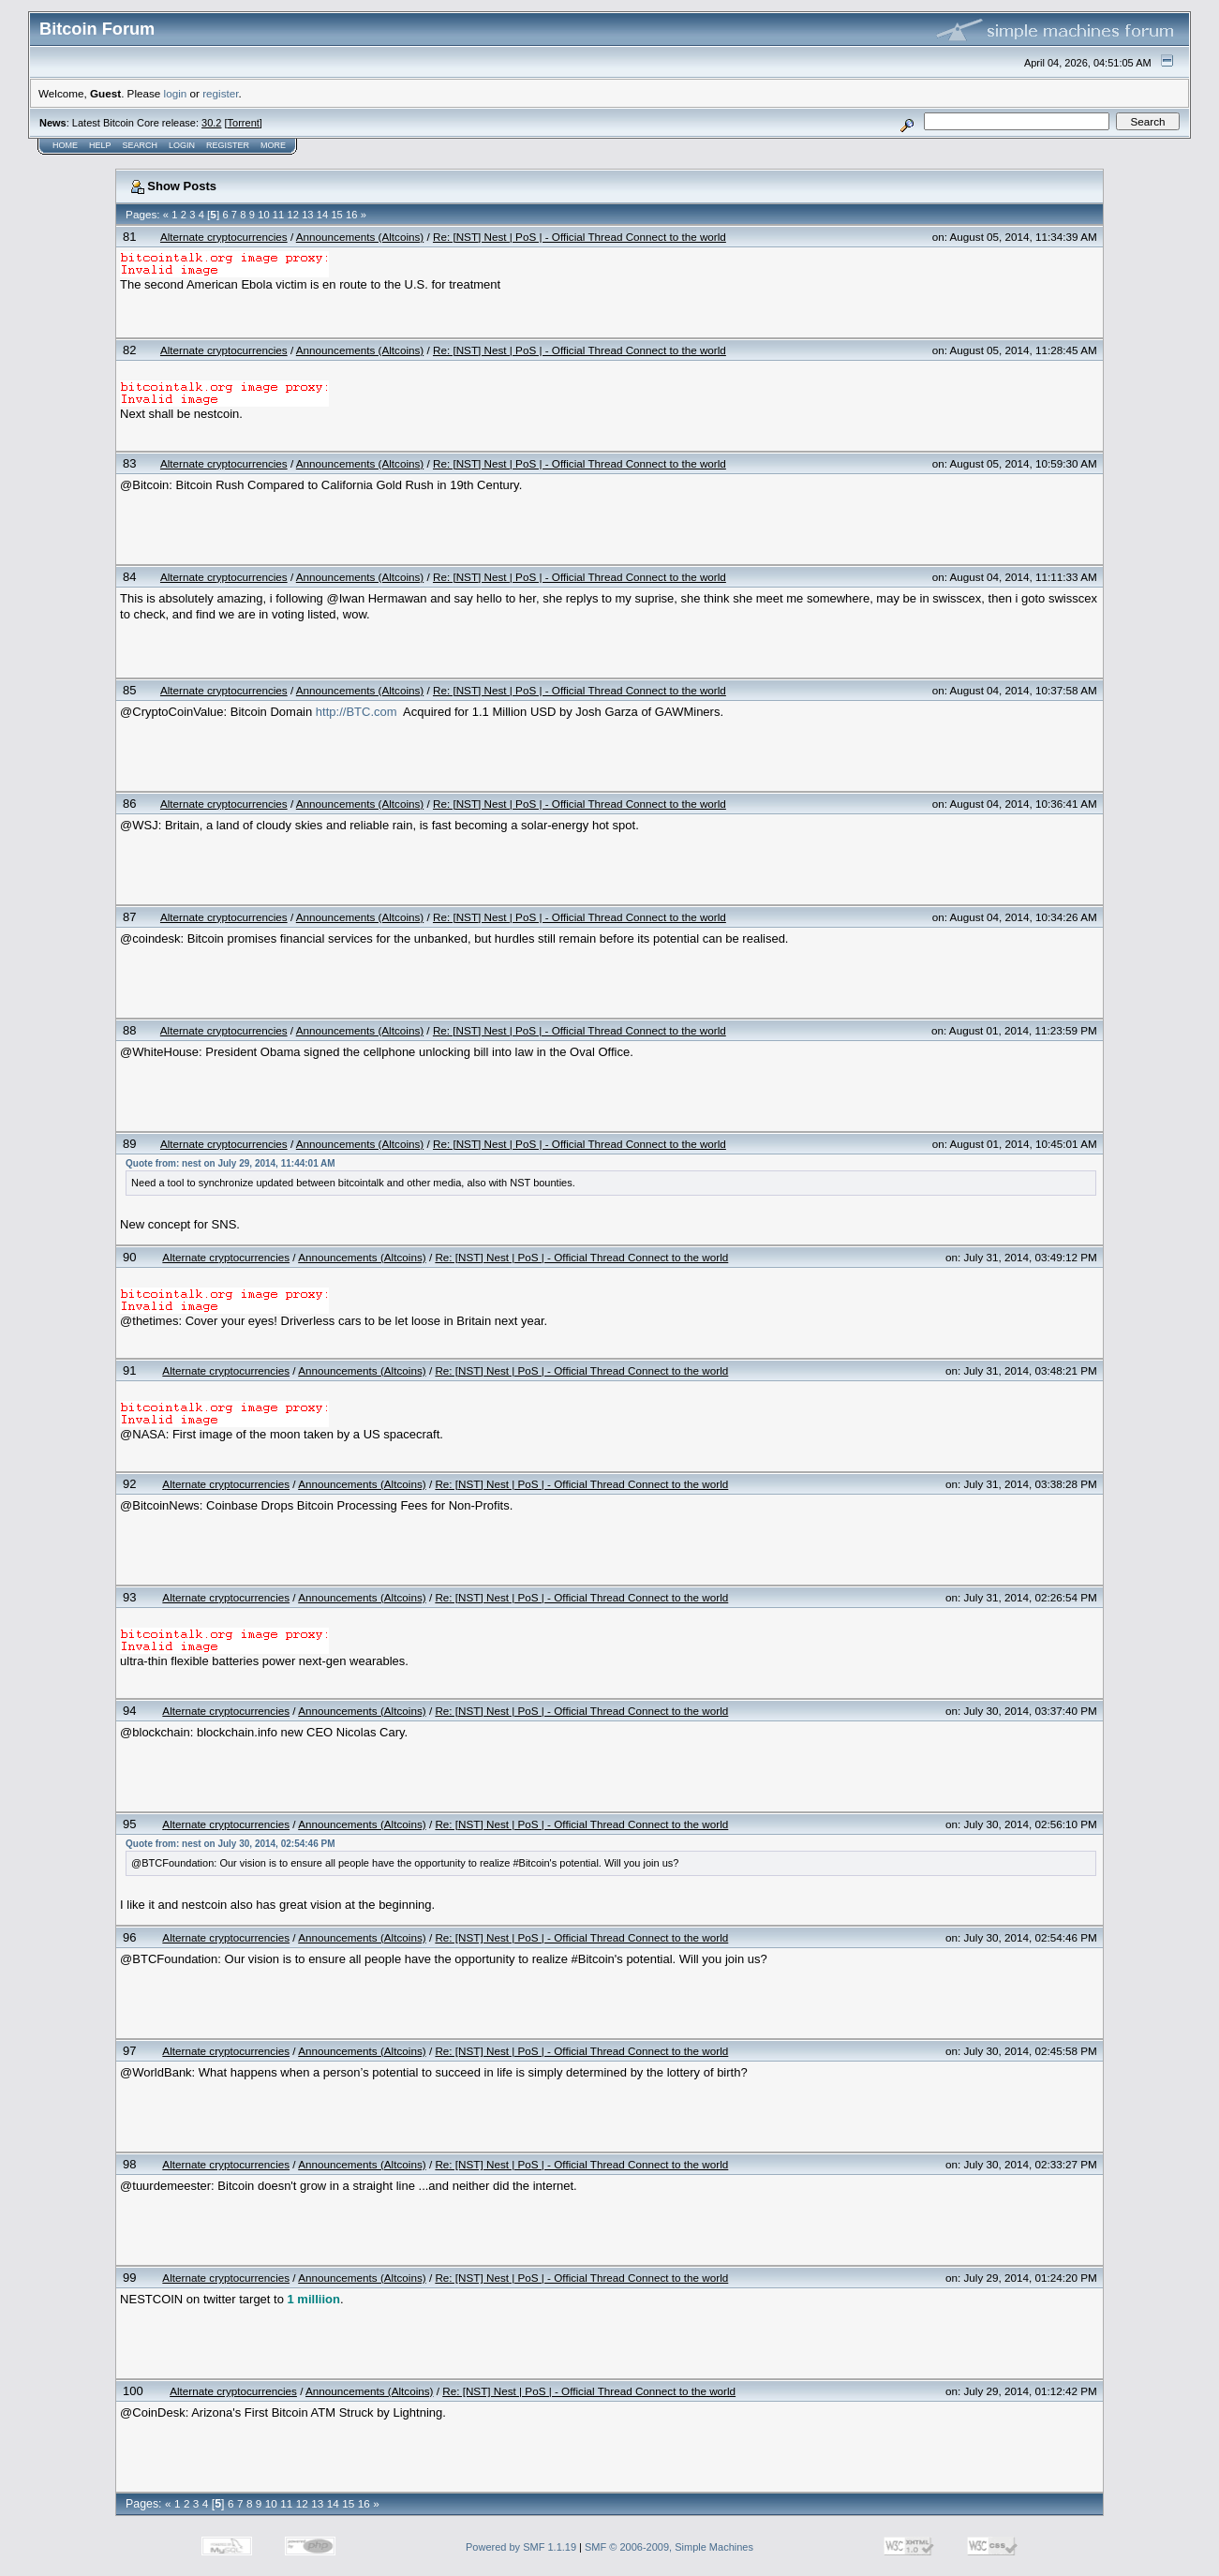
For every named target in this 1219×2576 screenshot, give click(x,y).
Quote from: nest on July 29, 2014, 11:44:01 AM (230, 1163)
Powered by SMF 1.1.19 (521, 2547)
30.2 (211, 122)
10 (263, 214)
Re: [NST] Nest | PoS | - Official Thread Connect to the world (579, 237)
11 (278, 214)
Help (100, 145)
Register (227, 145)
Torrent (244, 122)
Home (65, 145)
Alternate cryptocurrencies (224, 237)
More (273, 145)
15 (336, 214)
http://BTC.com (356, 712)
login (175, 93)
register (220, 93)
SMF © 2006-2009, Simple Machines (669, 2547)
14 (322, 214)
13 (307, 214)
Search (140, 145)
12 (292, 214)
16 (351, 214)
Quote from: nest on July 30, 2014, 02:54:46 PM (230, 1844)
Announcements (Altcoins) (360, 237)
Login (182, 145)
